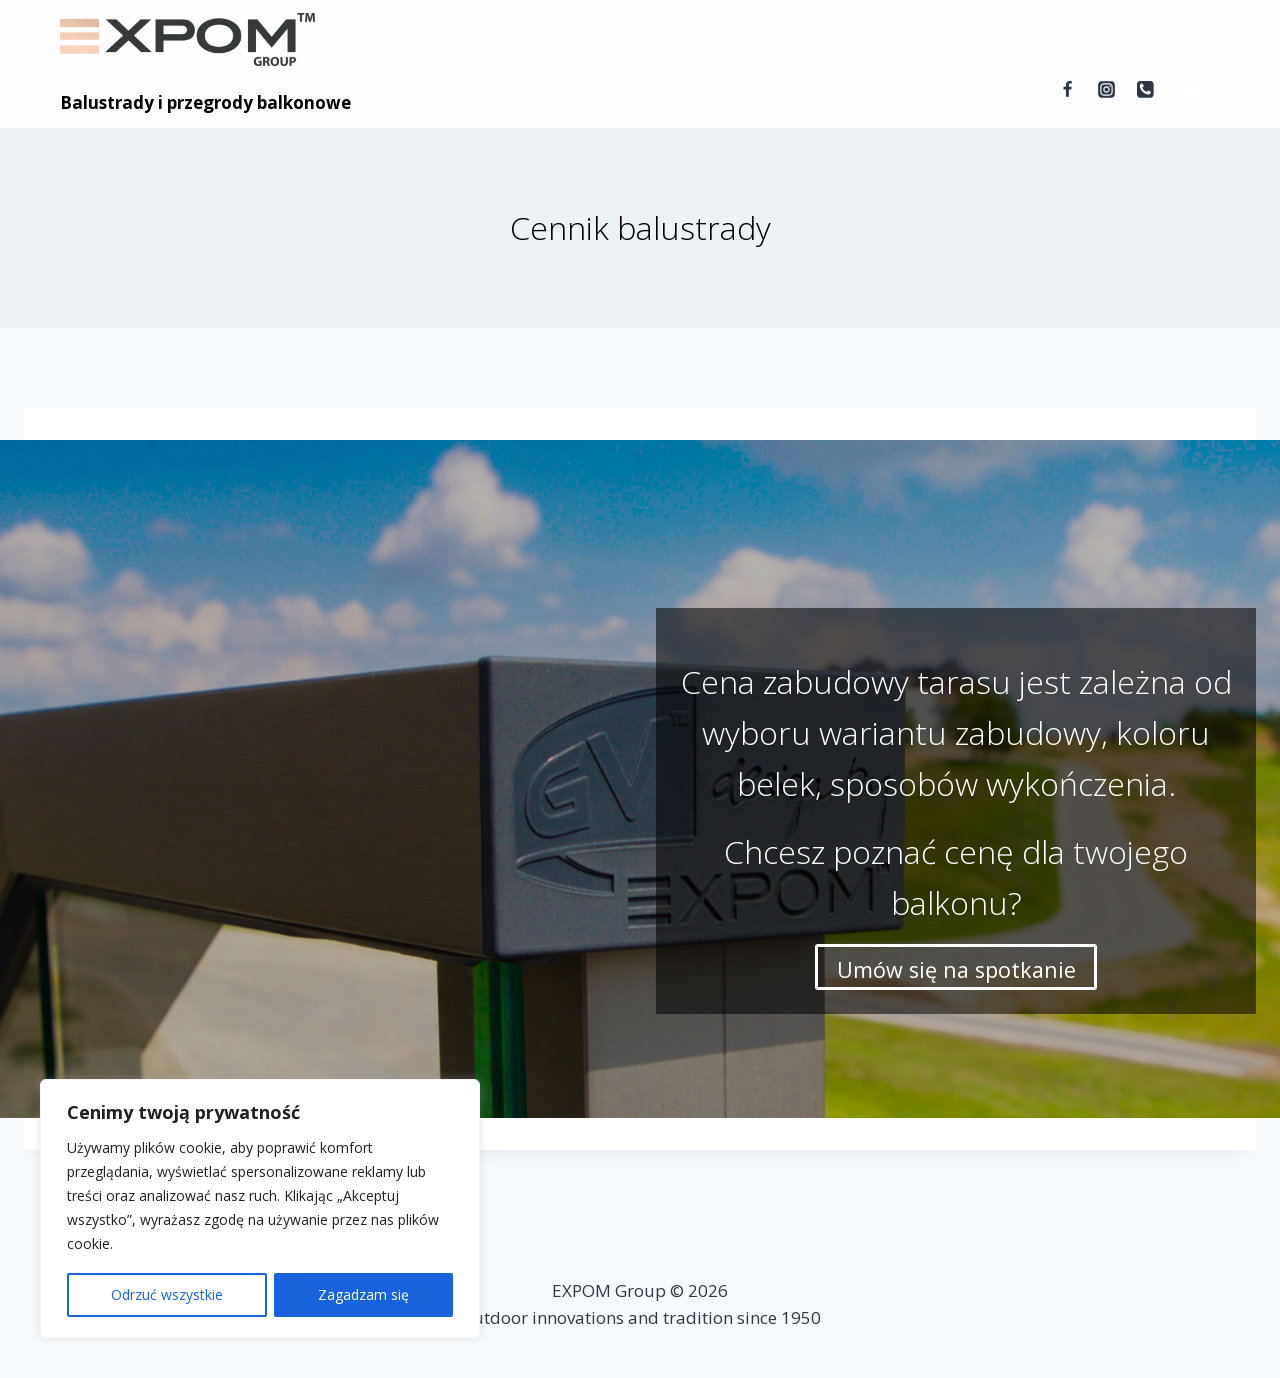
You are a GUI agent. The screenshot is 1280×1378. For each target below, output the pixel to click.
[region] (260, 1209)
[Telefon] (1146, 90)
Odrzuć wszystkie (167, 1294)
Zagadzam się (363, 1294)
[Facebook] (1067, 90)
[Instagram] (1107, 90)
